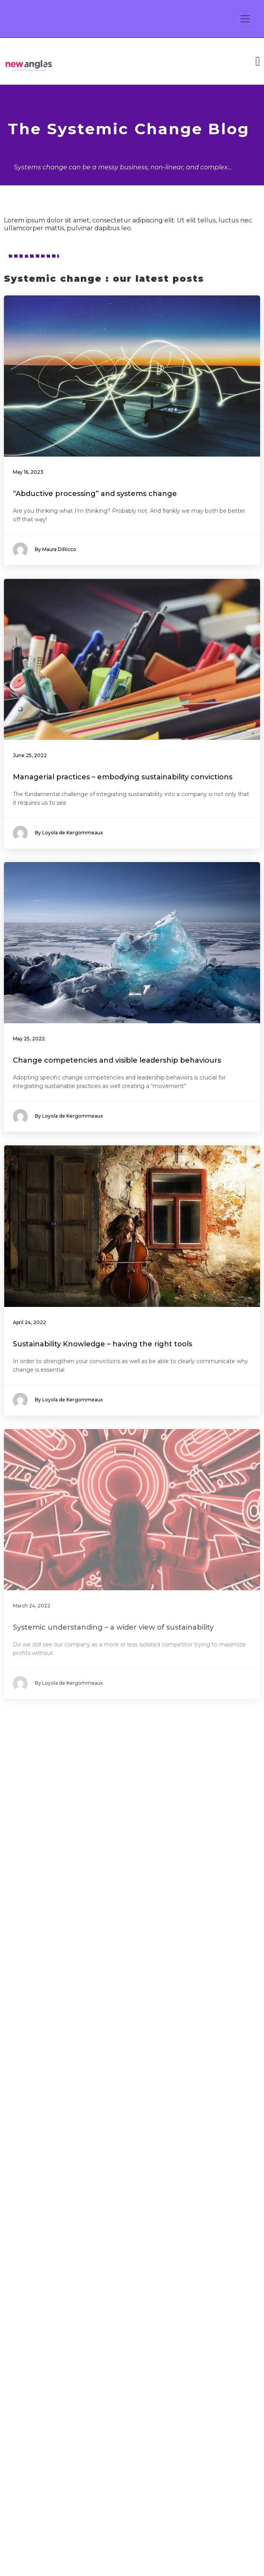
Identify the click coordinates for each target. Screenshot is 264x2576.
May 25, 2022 (29, 1039)
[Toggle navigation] (245, 19)
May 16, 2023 (28, 472)
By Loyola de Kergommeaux (58, 833)
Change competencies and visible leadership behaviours (117, 1060)
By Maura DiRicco (44, 549)
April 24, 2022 (29, 1322)
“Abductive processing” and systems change (95, 493)
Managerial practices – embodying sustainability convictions (122, 777)
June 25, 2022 (30, 755)
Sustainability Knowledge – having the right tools (102, 1344)
